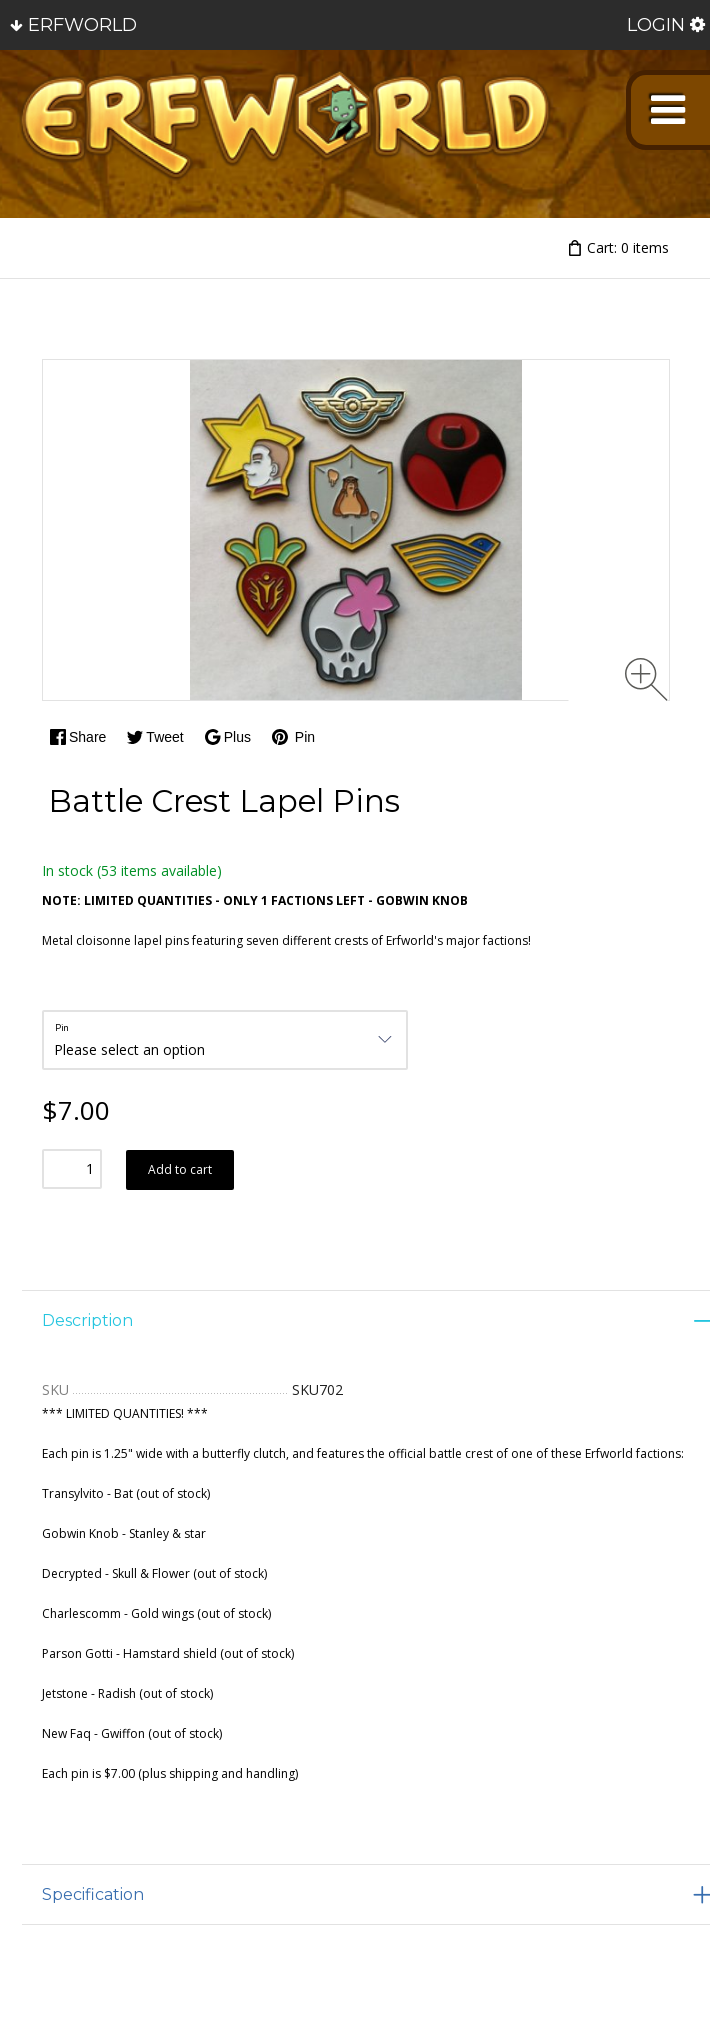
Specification (93, 1894)
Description (87, 1320)
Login (656, 25)
